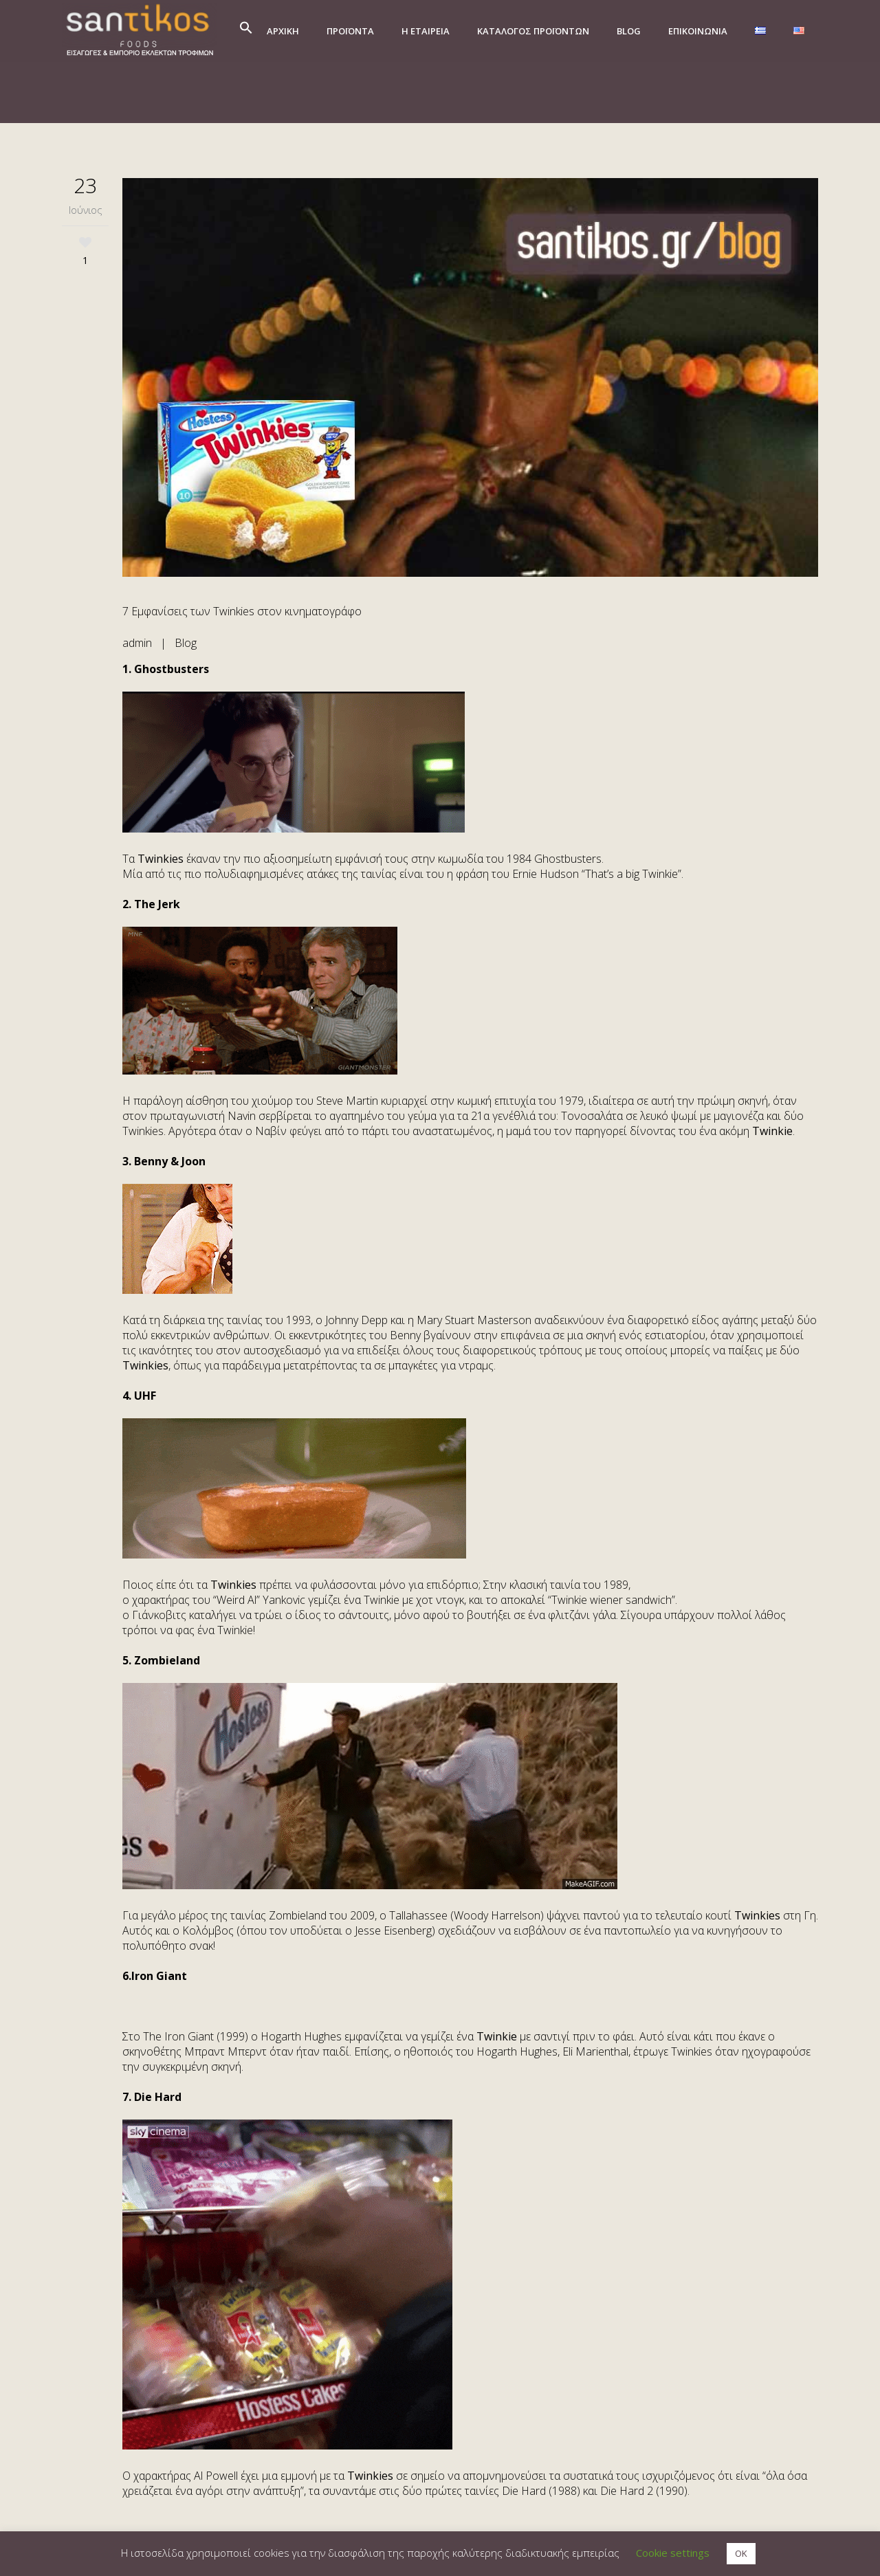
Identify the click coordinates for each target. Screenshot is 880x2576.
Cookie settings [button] (673, 2553)
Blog (186, 642)
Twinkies (161, 858)
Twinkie (772, 1130)
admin (137, 642)
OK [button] (741, 2553)
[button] (246, 31)
